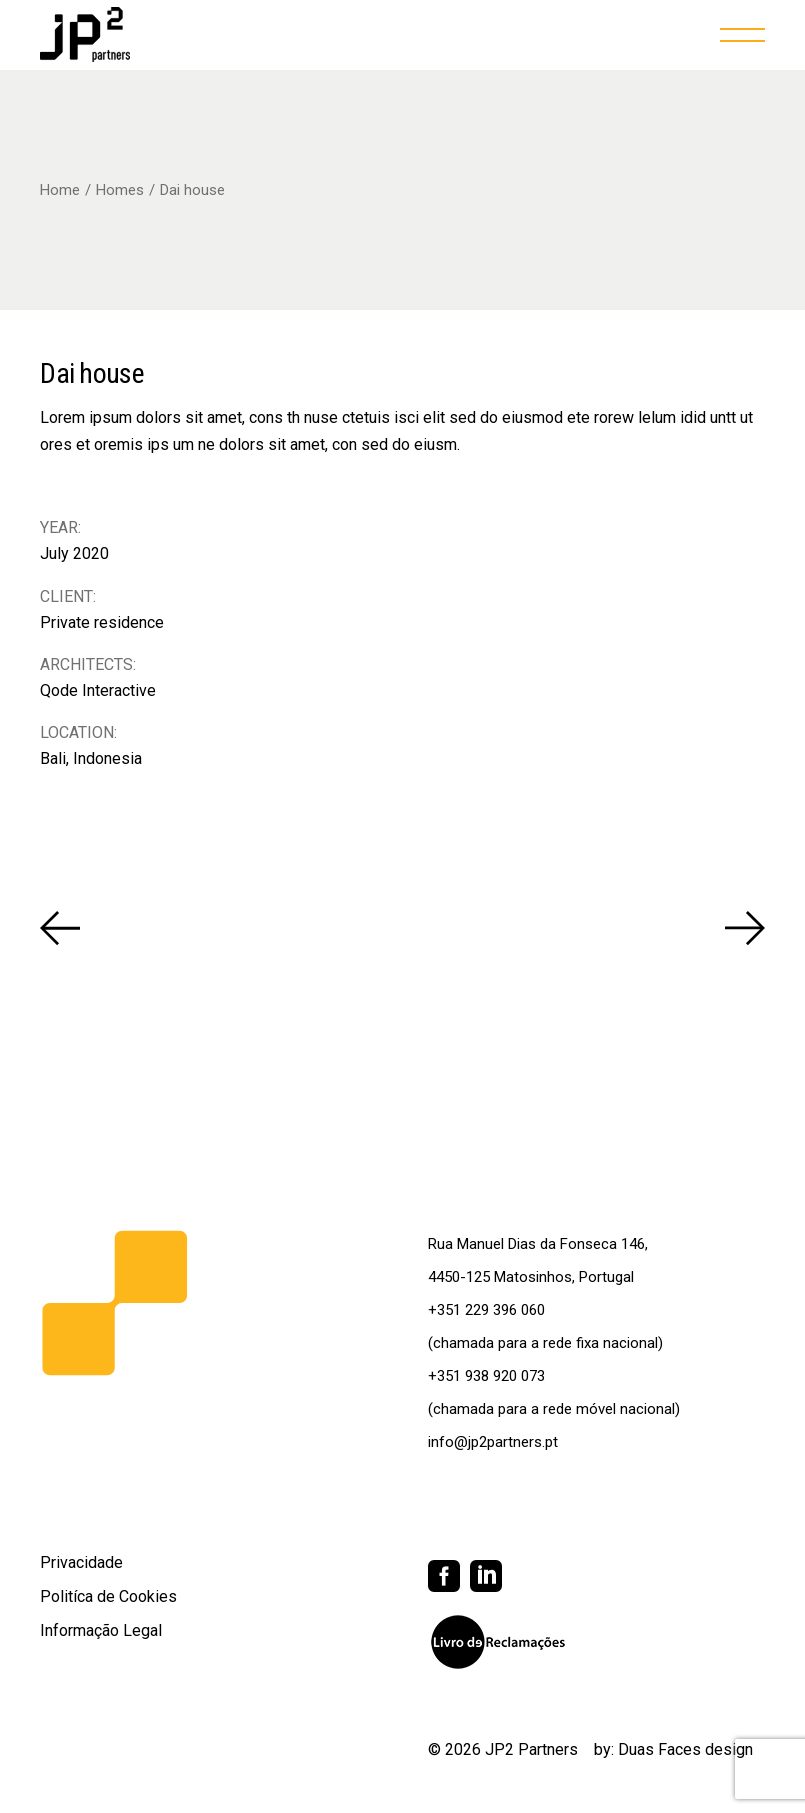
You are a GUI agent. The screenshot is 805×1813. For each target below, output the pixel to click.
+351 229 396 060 (486, 1310)
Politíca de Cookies (108, 1596)
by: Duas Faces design (673, 1749)
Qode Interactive (98, 690)
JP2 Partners (531, 1749)
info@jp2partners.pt (493, 1442)
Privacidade (81, 1562)
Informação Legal (101, 1630)
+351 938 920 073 (486, 1376)
